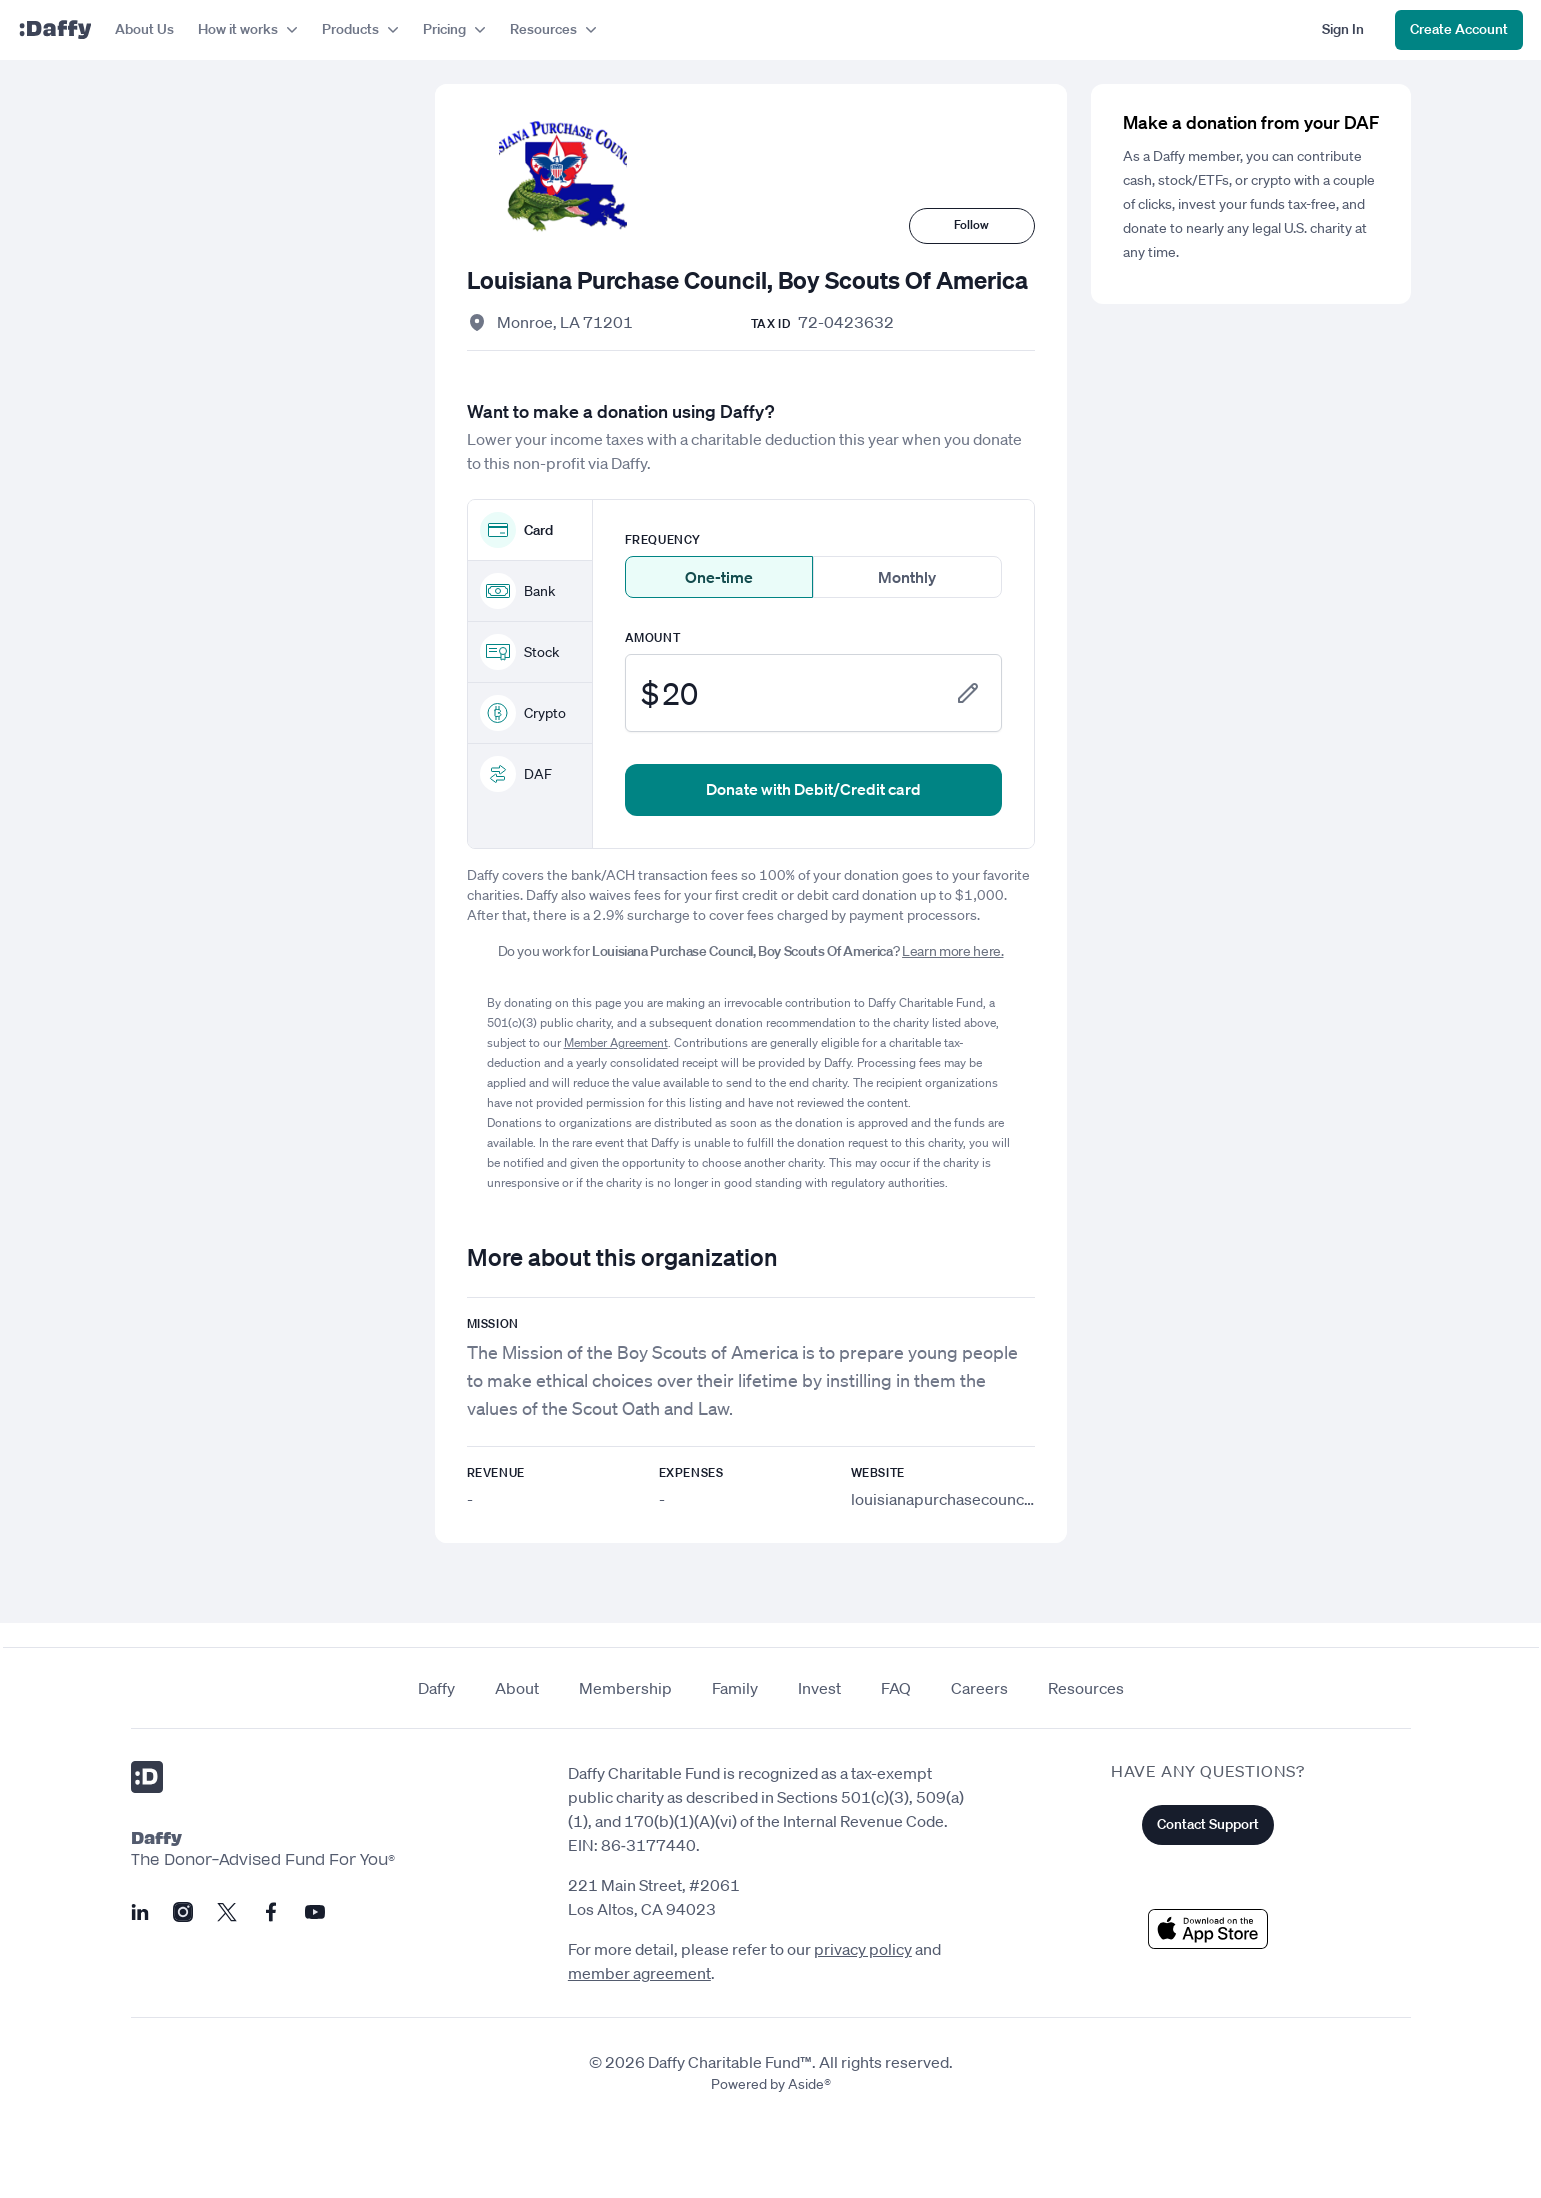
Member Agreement (616, 1042)
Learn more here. (952, 951)
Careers (979, 1688)
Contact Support (1208, 1824)
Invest (819, 1688)
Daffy (436, 1688)
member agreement (639, 1973)
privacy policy (863, 1949)
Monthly (907, 577)
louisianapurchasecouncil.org (955, 1499)
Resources (1086, 1688)
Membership (625, 1688)
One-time (719, 577)
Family (735, 1688)
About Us (144, 29)
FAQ (896, 1688)
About (517, 1688)
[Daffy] (55, 30)
